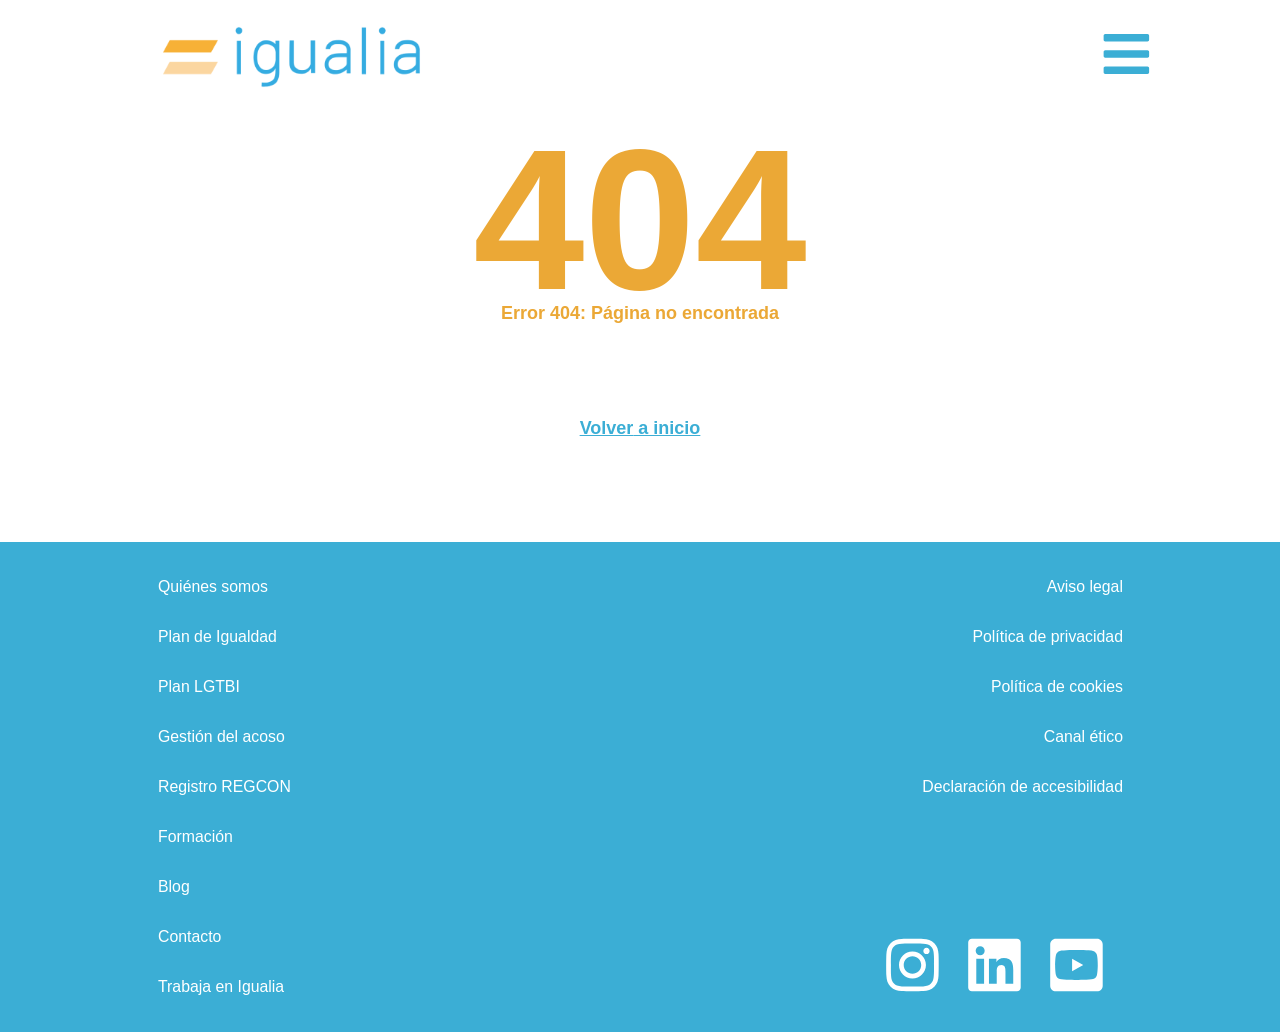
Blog (174, 886)
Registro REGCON (225, 786)
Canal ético (1082, 736)
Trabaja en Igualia (222, 986)
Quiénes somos (213, 586)
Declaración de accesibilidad (1020, 786)
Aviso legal (1083, 586)
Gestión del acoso (222, 736)
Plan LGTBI (199, 686)
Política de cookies (1055, 686)
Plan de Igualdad (218, 636)
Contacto (190, 936)
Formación (196, 836)
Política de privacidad (1046, 636)
